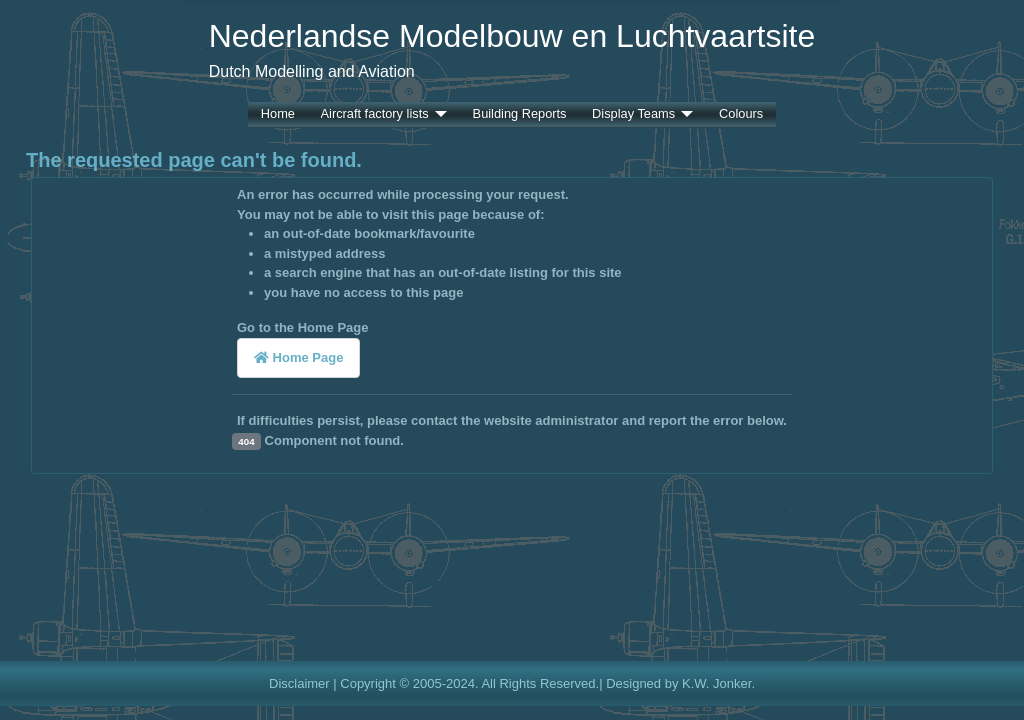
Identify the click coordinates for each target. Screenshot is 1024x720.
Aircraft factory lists (375, 114)
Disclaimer (299, 683)
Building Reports (520, 114)
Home (278, 114)
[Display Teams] (684, 114)
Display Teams (633, 114)
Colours (741, 114)
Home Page (298, 357)
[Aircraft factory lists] (438, 114)
